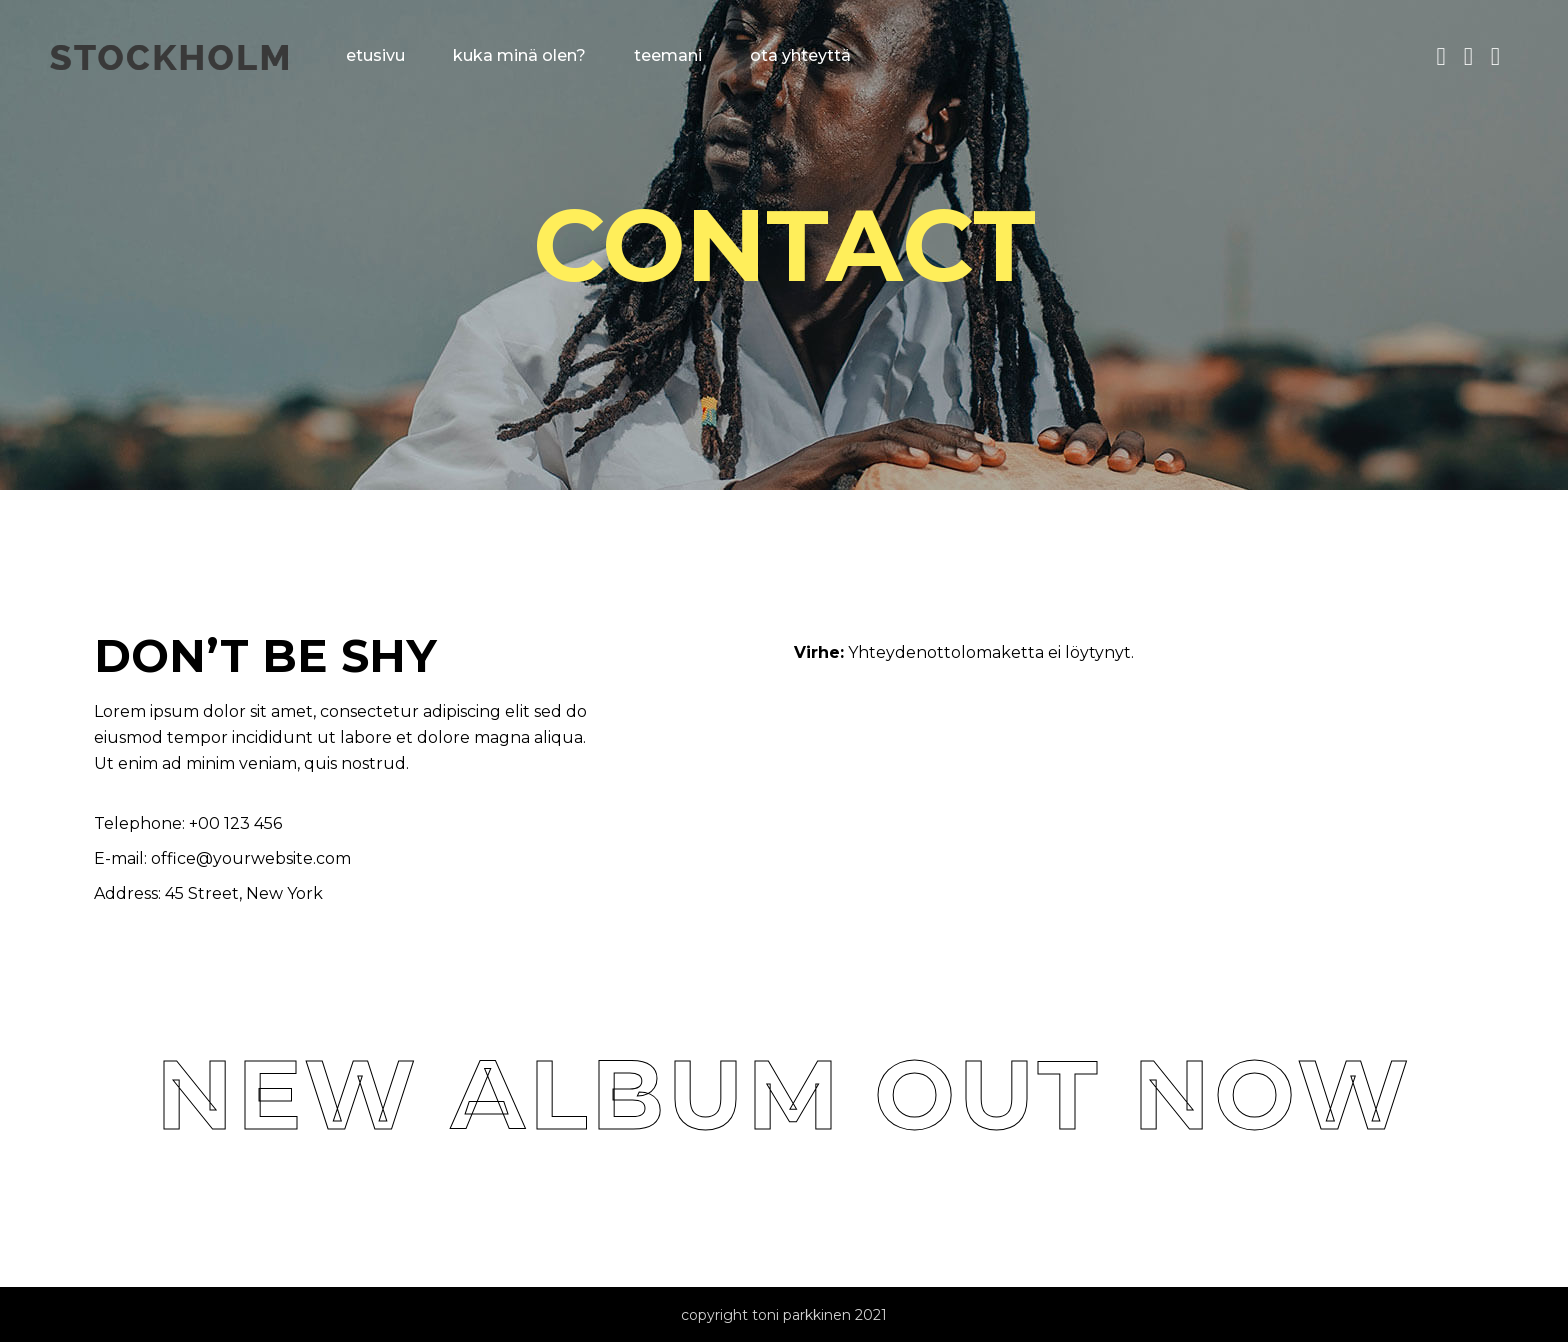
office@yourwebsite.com (251, 858)
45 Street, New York (244, 893)
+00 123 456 (233, 823)
